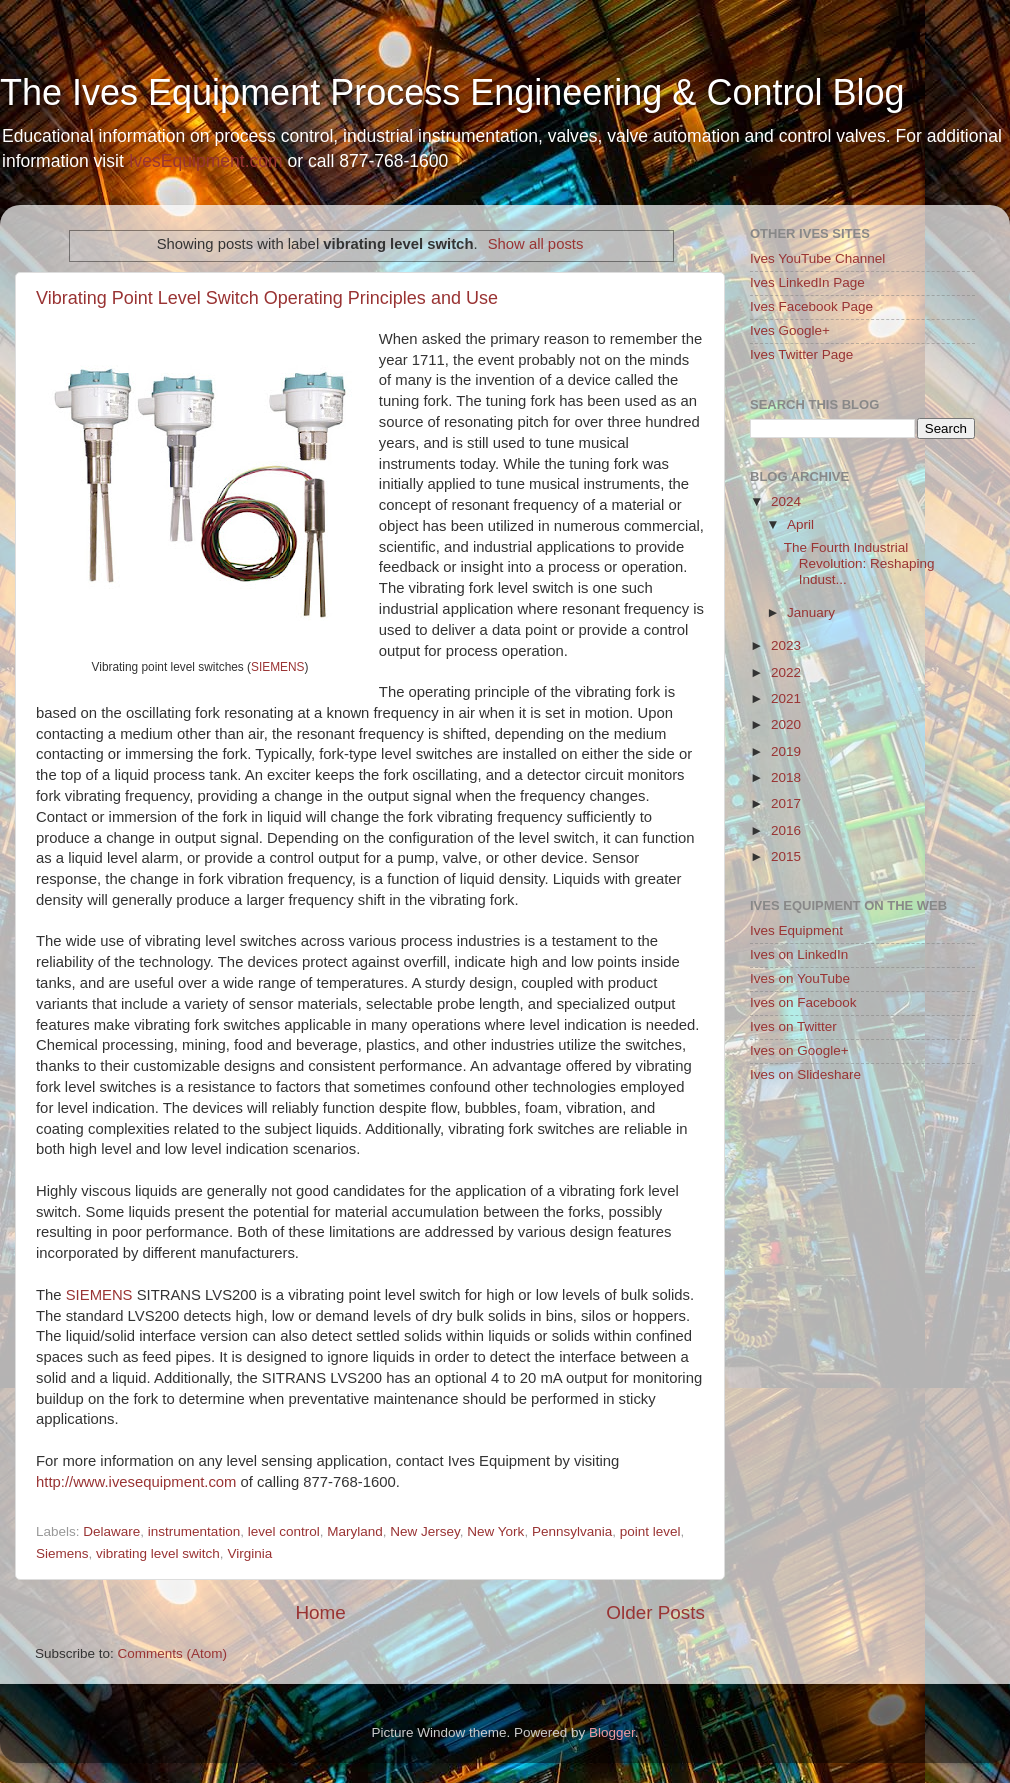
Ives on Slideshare (805, 1074)
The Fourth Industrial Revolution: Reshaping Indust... (859, 563)
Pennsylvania (572, 1531)
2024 (786, 501)
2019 (786, 751)
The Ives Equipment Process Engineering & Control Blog (452, 92)
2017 (786, 803)
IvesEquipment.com (206, 161)
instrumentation (194, 1531)
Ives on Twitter (793, 1026)
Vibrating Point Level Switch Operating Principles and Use (267, 298)
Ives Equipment (796, 930)
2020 (786, 724)
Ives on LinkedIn (799, 954)
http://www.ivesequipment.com (136, 1482)
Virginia (249, 1553)
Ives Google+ (790, 330)
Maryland (355, 1531)
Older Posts (655, 1612)
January (811, 612)
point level (650, 1531)
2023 (786, 645)
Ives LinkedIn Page (807, 282)
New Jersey (425, 1531)
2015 (786, 856)
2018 (786, 777)
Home (320, 1612)
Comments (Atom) (173, 1653)
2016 (786, 830)
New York (495, 1531)
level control (284, 1531)
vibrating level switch (158, 1553)
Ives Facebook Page (811, 306)
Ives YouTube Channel (817, 258)
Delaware (111, 1531)
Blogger (612, 1732)
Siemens (62, 1553)
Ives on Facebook (803, 1002)
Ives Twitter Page (801, 354)
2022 (786, 672)
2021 (786, 698)
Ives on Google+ (799, 1050)
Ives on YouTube (800, 978)
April (800, 524)
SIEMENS (277, 667)
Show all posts (536, 244)
